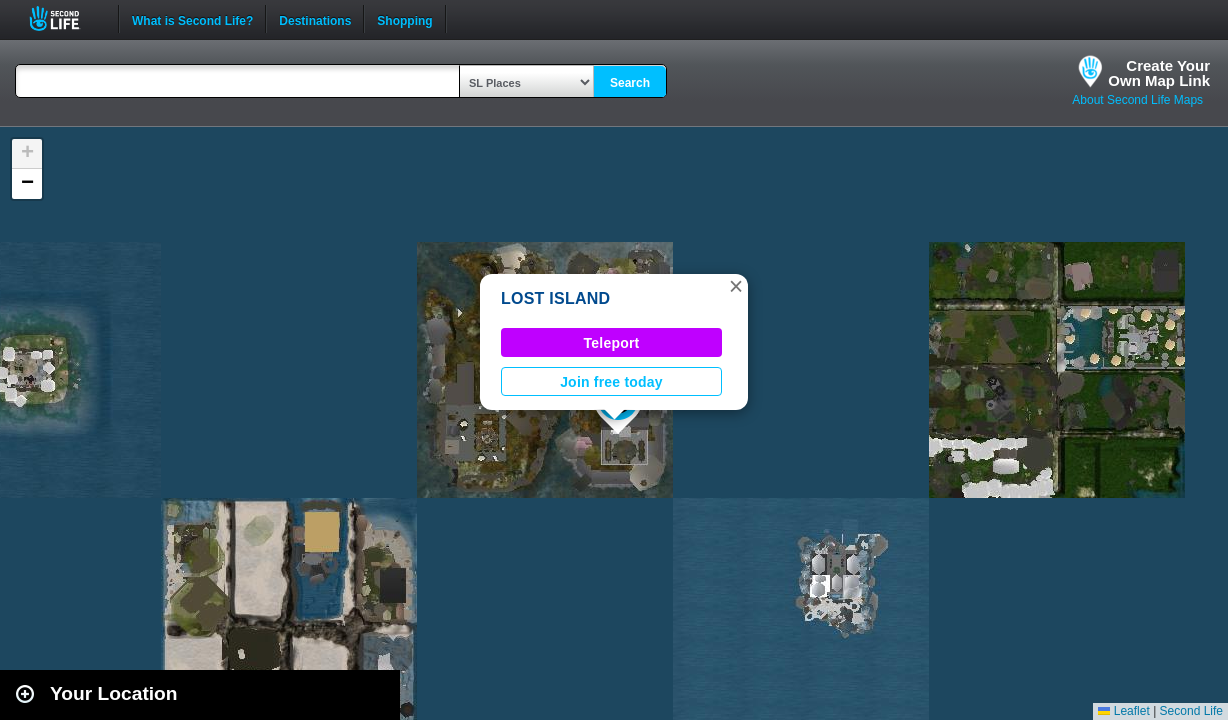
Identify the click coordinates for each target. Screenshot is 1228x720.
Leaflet (1123, 711)
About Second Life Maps (1137, 100)
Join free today (611, 382)
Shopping (404, 19)
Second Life (65, 18)
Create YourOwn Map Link (1159, 73)
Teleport (612, 343)
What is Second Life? (192, 19)
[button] (736, 286)
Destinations (315, 19)
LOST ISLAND (555, 298)
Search (630, 83)
